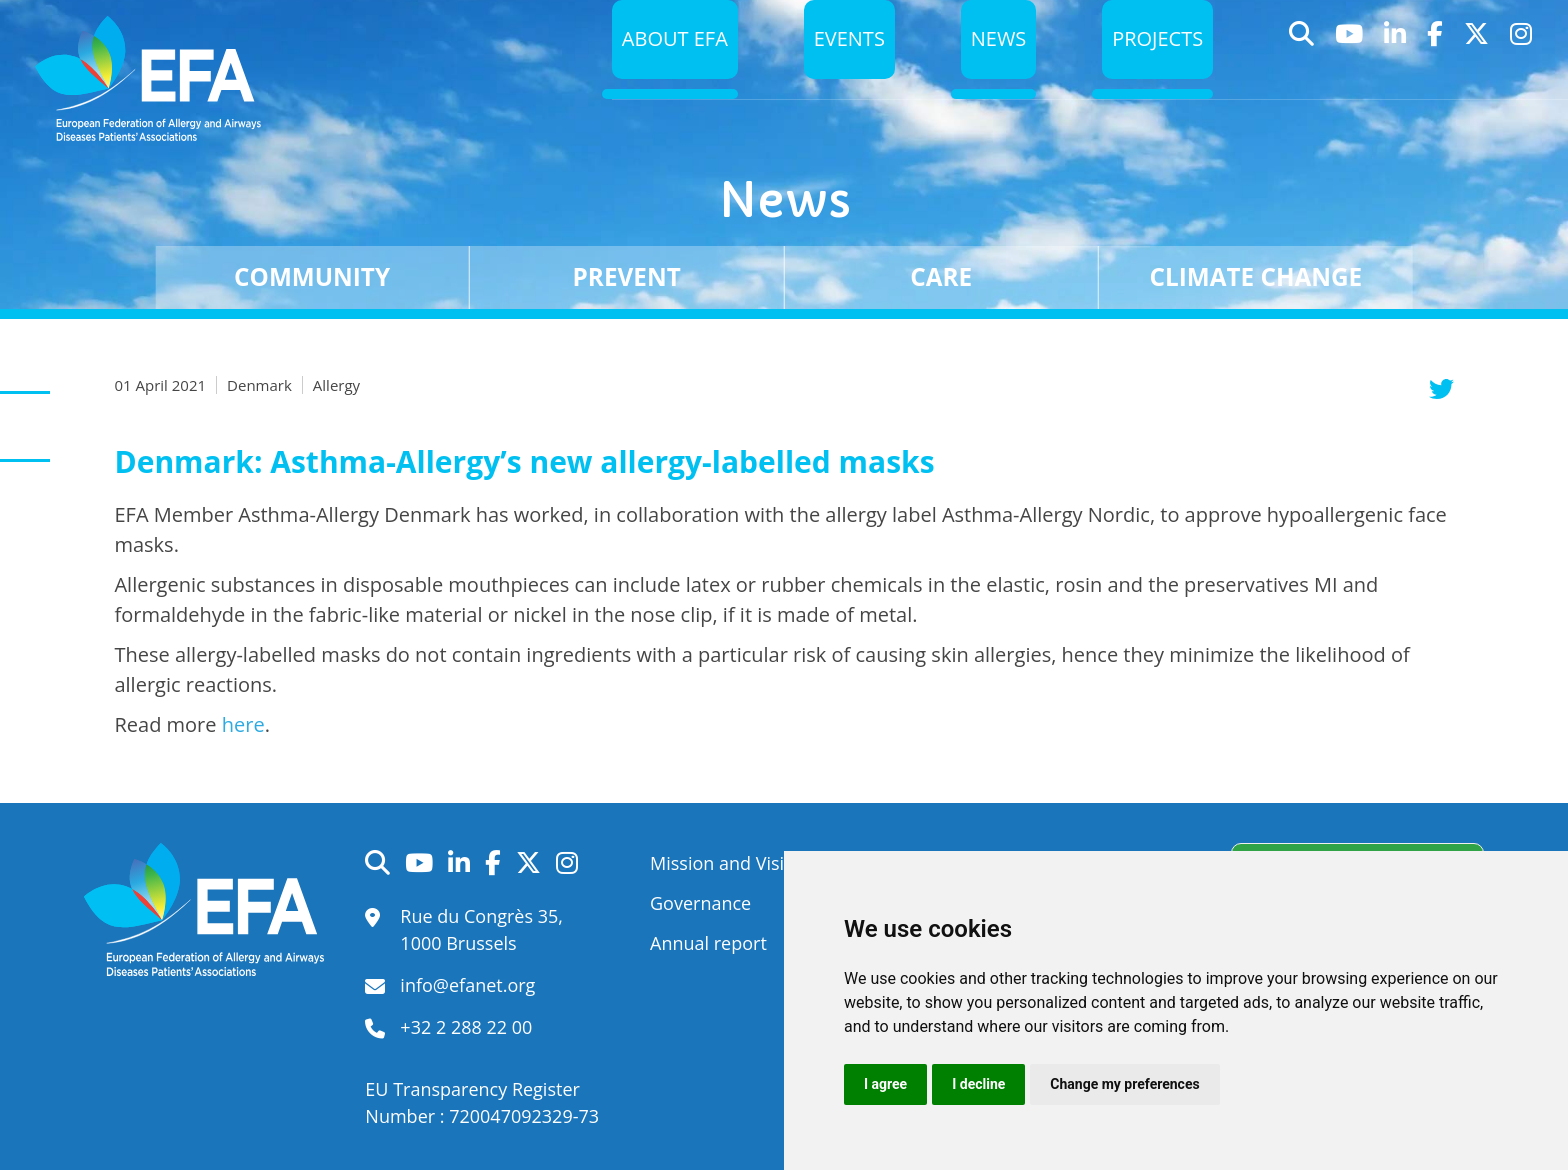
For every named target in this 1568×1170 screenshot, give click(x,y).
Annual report (708, 943)
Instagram (1521, 73)
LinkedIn (1395, 73)
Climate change (1256, 276)
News (991, 72)
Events (838, 72)
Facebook (1435, 73)
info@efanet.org (467, 985)
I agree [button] (885, 1084)
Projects (1155, 72)
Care (941, 276)
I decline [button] (978, 1084)
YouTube (1349, 73)
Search (1302, 73)
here (243, 724)
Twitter (1477, 73)
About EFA (659, 72)
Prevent (627, 276)
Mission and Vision (728, 863)
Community (312, 276)
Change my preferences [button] (1124, 1084)
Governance (700, 903)
